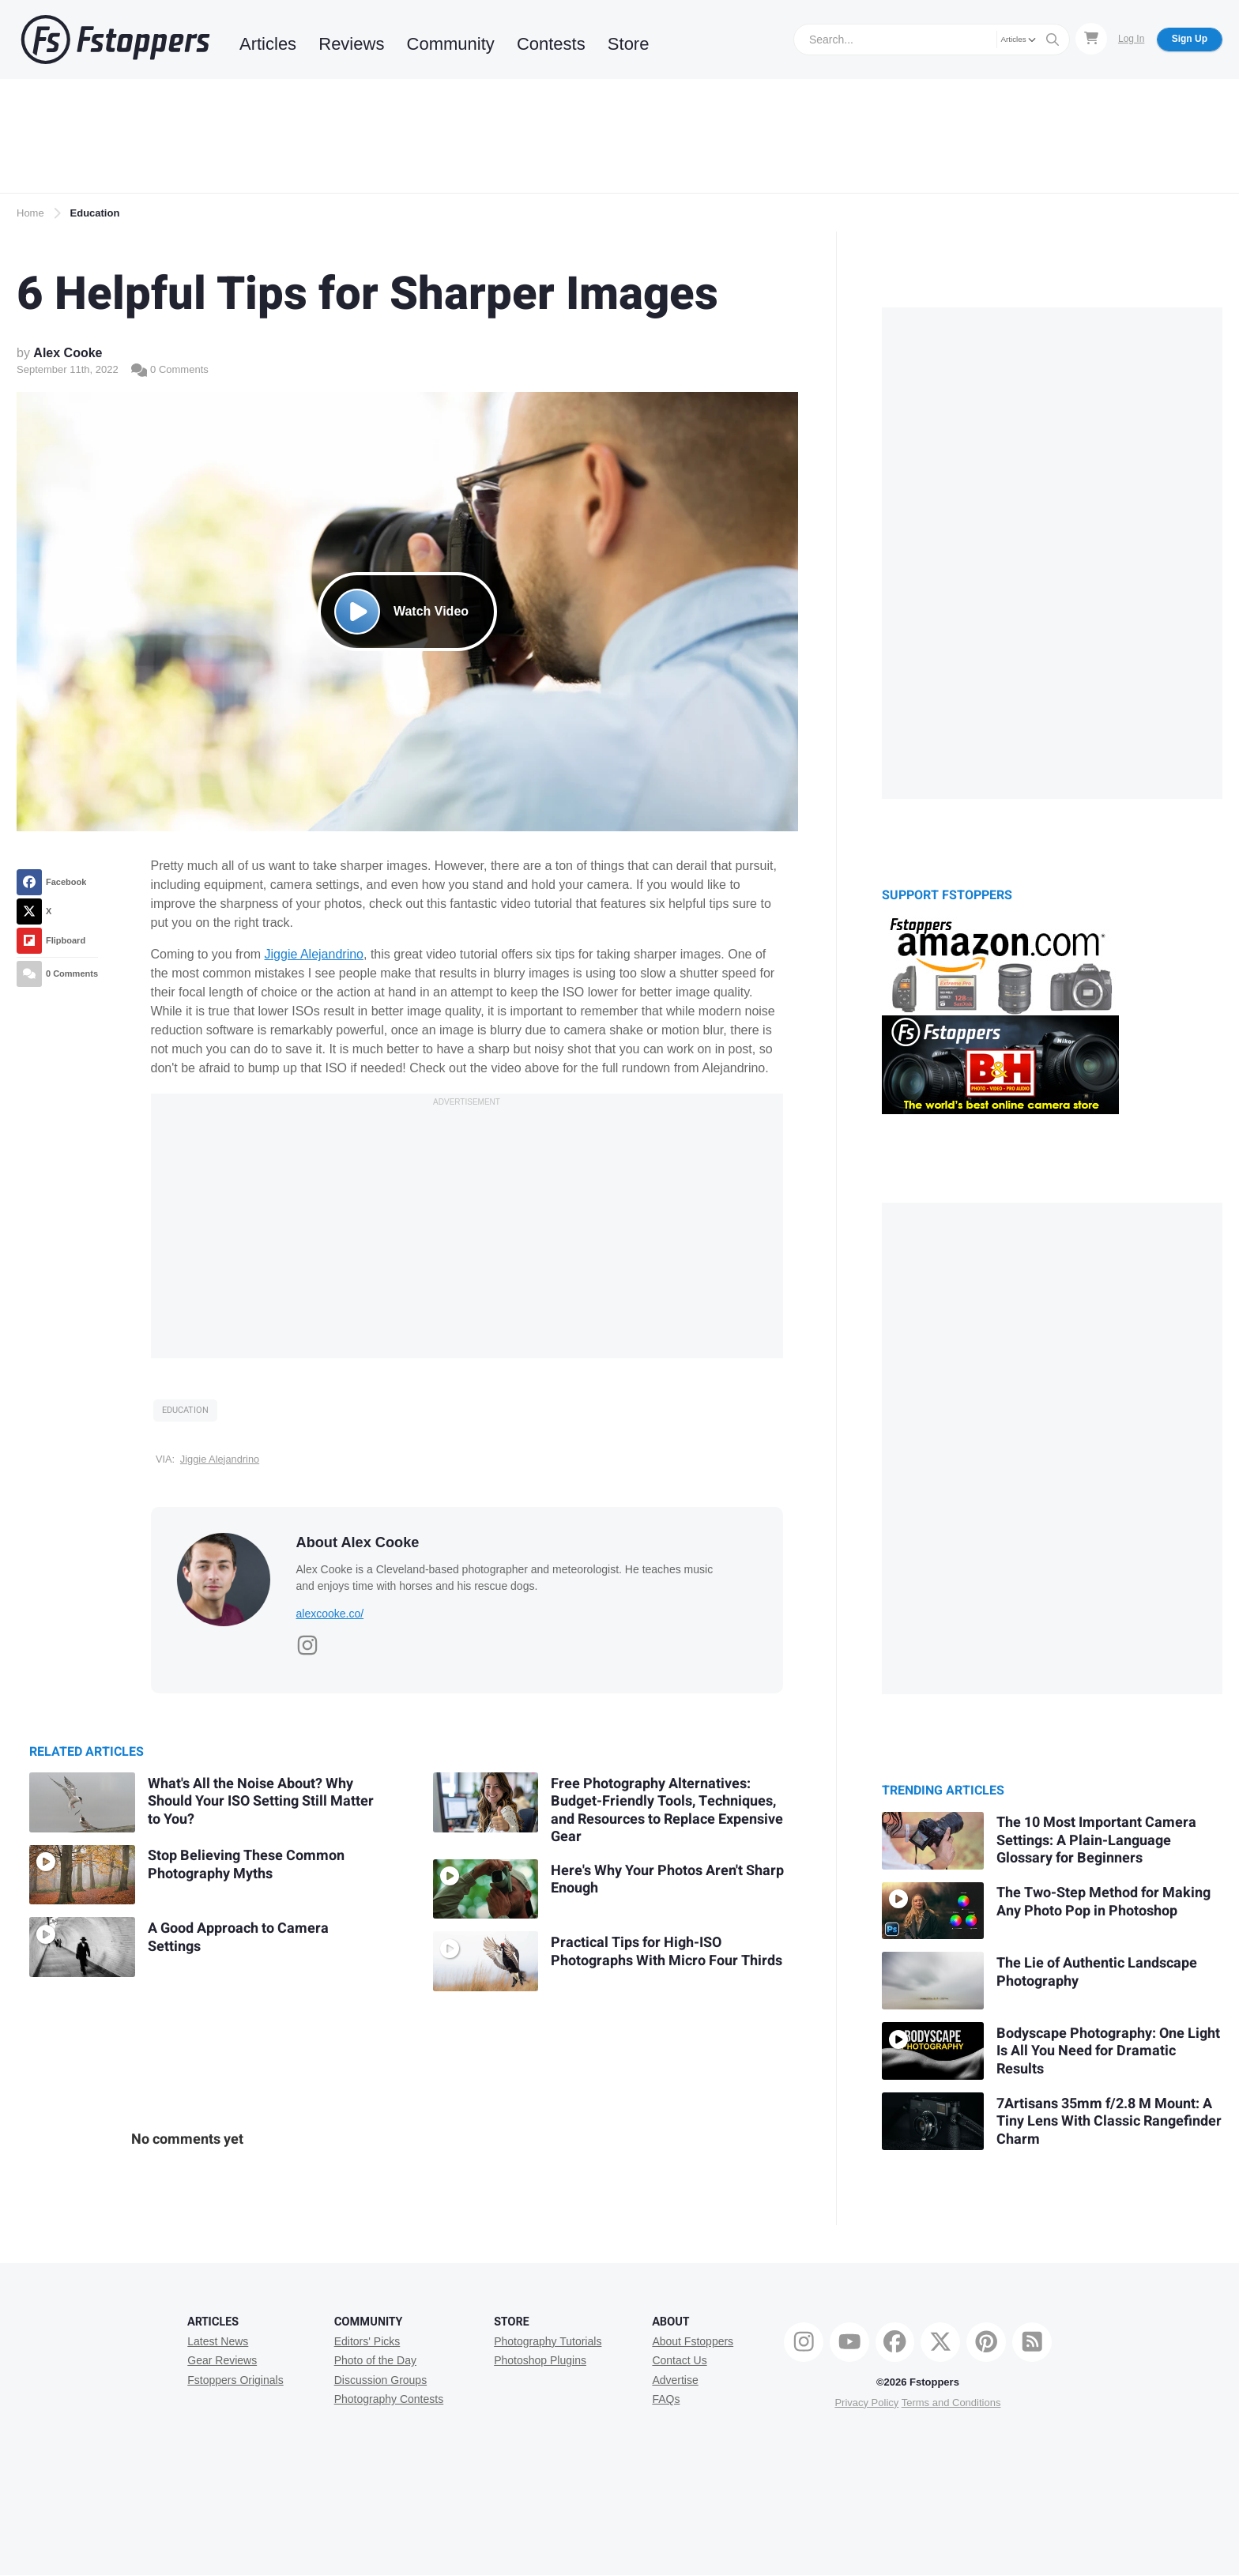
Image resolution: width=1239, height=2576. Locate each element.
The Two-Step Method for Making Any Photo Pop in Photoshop (1103, 1902)
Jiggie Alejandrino (314, 954)
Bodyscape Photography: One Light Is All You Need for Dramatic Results (1108, 2051)
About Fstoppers (692, 2341)
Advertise (675, 2380)
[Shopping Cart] (1091, 39)
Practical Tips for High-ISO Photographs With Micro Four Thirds (666, 1952)
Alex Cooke (67, 353)
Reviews (351, 44)
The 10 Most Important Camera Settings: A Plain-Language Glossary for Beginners (1096, 1840)
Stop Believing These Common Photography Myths (246, 1865)
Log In (1131, 38)
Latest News (217, 2341)
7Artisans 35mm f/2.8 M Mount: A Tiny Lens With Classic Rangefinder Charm (1109, 2121)
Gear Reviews (222, 2360)
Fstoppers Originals (235, 2380)
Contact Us (679, 2360)
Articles (267, 44)
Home (30, 213)
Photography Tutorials (547, 2341)
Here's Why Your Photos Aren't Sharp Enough (667, 1880)
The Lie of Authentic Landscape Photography (1096, 1972)
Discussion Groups (380, 2380)
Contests (551, 44)
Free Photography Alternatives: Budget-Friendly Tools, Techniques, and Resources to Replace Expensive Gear (667, 1810)
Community (451, 44)
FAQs (666, 2399)
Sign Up (1189, 38)
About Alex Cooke (358, 1542)
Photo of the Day (375, 2360)
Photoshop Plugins (540, 2360)
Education (95, 213)
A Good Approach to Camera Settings (238, 1937)
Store (629, 44)
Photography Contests (389, 2399)
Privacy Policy (866, 2402)
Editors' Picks (367, 2341)
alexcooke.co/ (330, 1613)
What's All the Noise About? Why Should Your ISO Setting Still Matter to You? (261, 1801)
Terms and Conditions (951, 2402)
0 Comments (170, 369)
